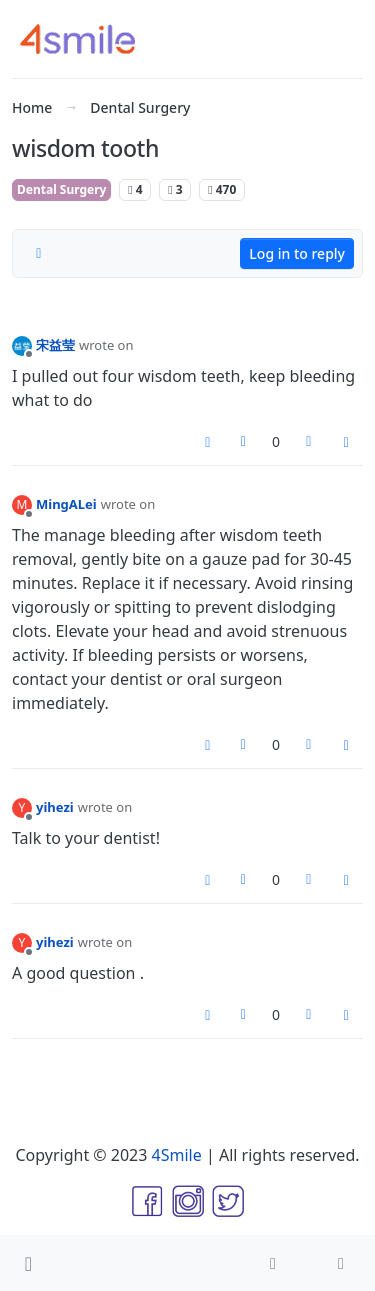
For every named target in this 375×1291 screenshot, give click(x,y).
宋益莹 (55, 345)
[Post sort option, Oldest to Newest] (39, 254)
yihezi (55, 807)
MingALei (66, 504)
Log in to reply (297, 253)
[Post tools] (347, 442)
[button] (28, 1263)
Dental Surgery (61, 189)
